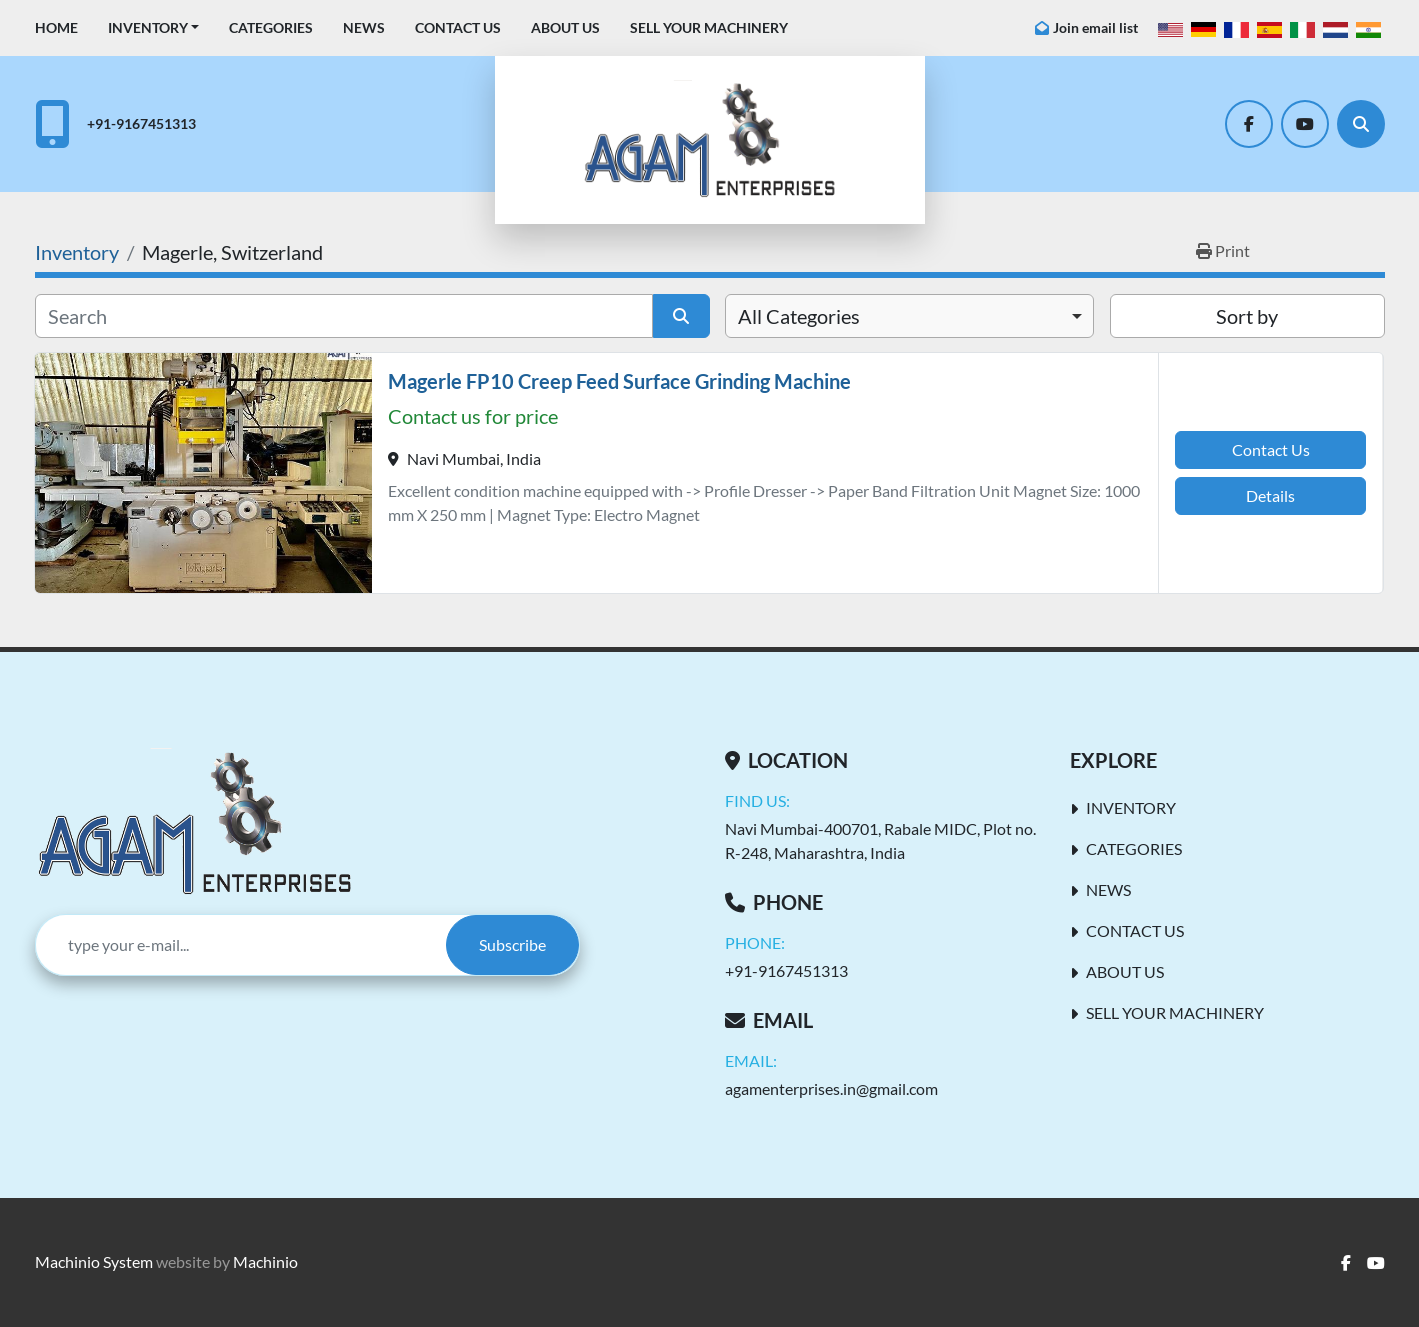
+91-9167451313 (141, 123)
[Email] (241, 945)
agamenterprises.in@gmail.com (831, 1088)
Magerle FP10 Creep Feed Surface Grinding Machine (619, 381)
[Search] (1361, 124)
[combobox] (909, 316)
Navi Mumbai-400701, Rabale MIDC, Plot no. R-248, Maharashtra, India (880, 840)
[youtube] (1305, 124)
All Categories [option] (799, 316)
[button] (154, 27)
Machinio (265, 1261)
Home (56, 27)
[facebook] (1249, 124)
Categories (271, 27)
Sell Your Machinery (709, 27)
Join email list (1095, 27)
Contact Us (458, 27)
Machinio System (94, 1261)
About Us (565, 27)
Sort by (1247, 316)
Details (1270, 495)
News (364, 27)
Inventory (148, 27)
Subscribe (512, 944)
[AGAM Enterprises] (194, 823)
